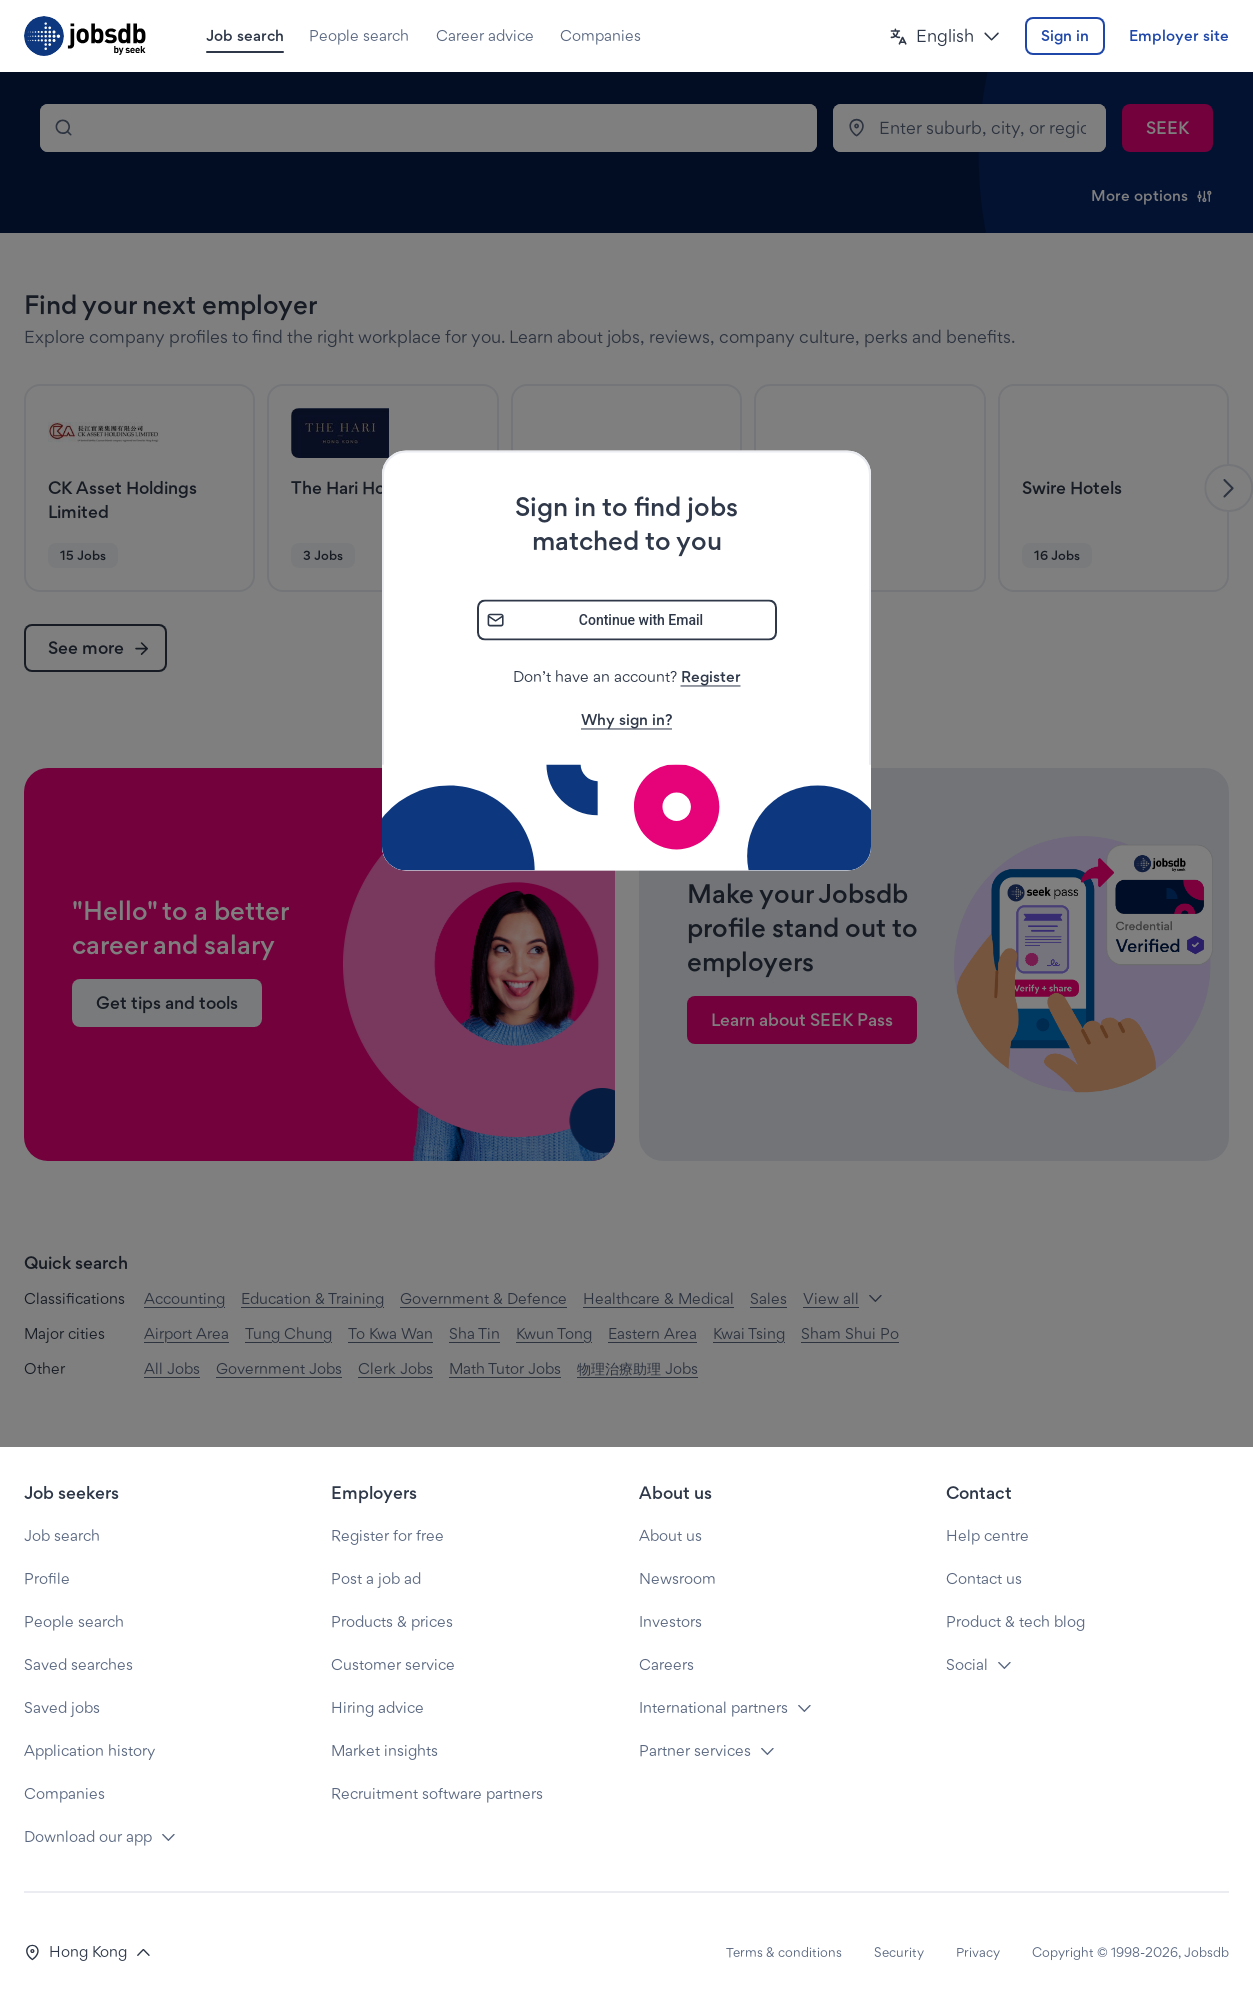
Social (967, 1664)
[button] (945, 36)
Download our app (88, 1836)
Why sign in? (626, 720)
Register (711, 677)
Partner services (695, 1750)
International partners (713, 1707)
